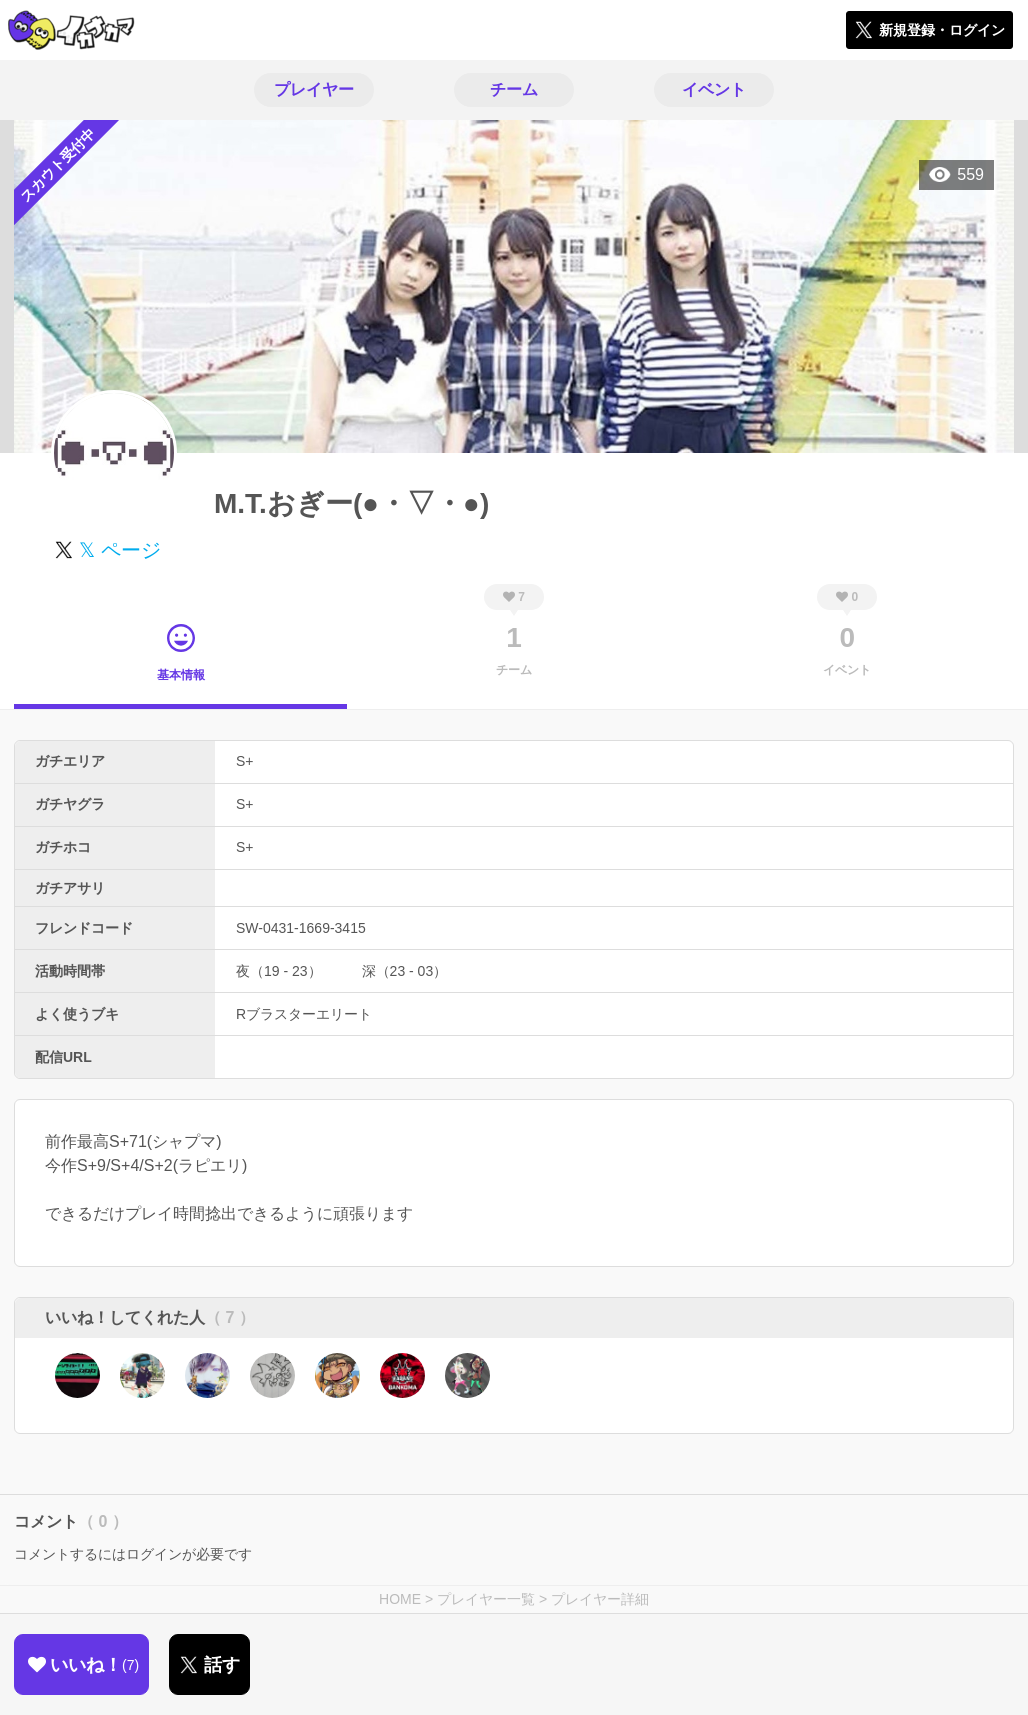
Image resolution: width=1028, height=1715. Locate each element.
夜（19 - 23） (279, 971)
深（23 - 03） (405, 971)
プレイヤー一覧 (486, 1599)
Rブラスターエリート (304, 1014)
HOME (400, 1599)
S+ (245, 761)
